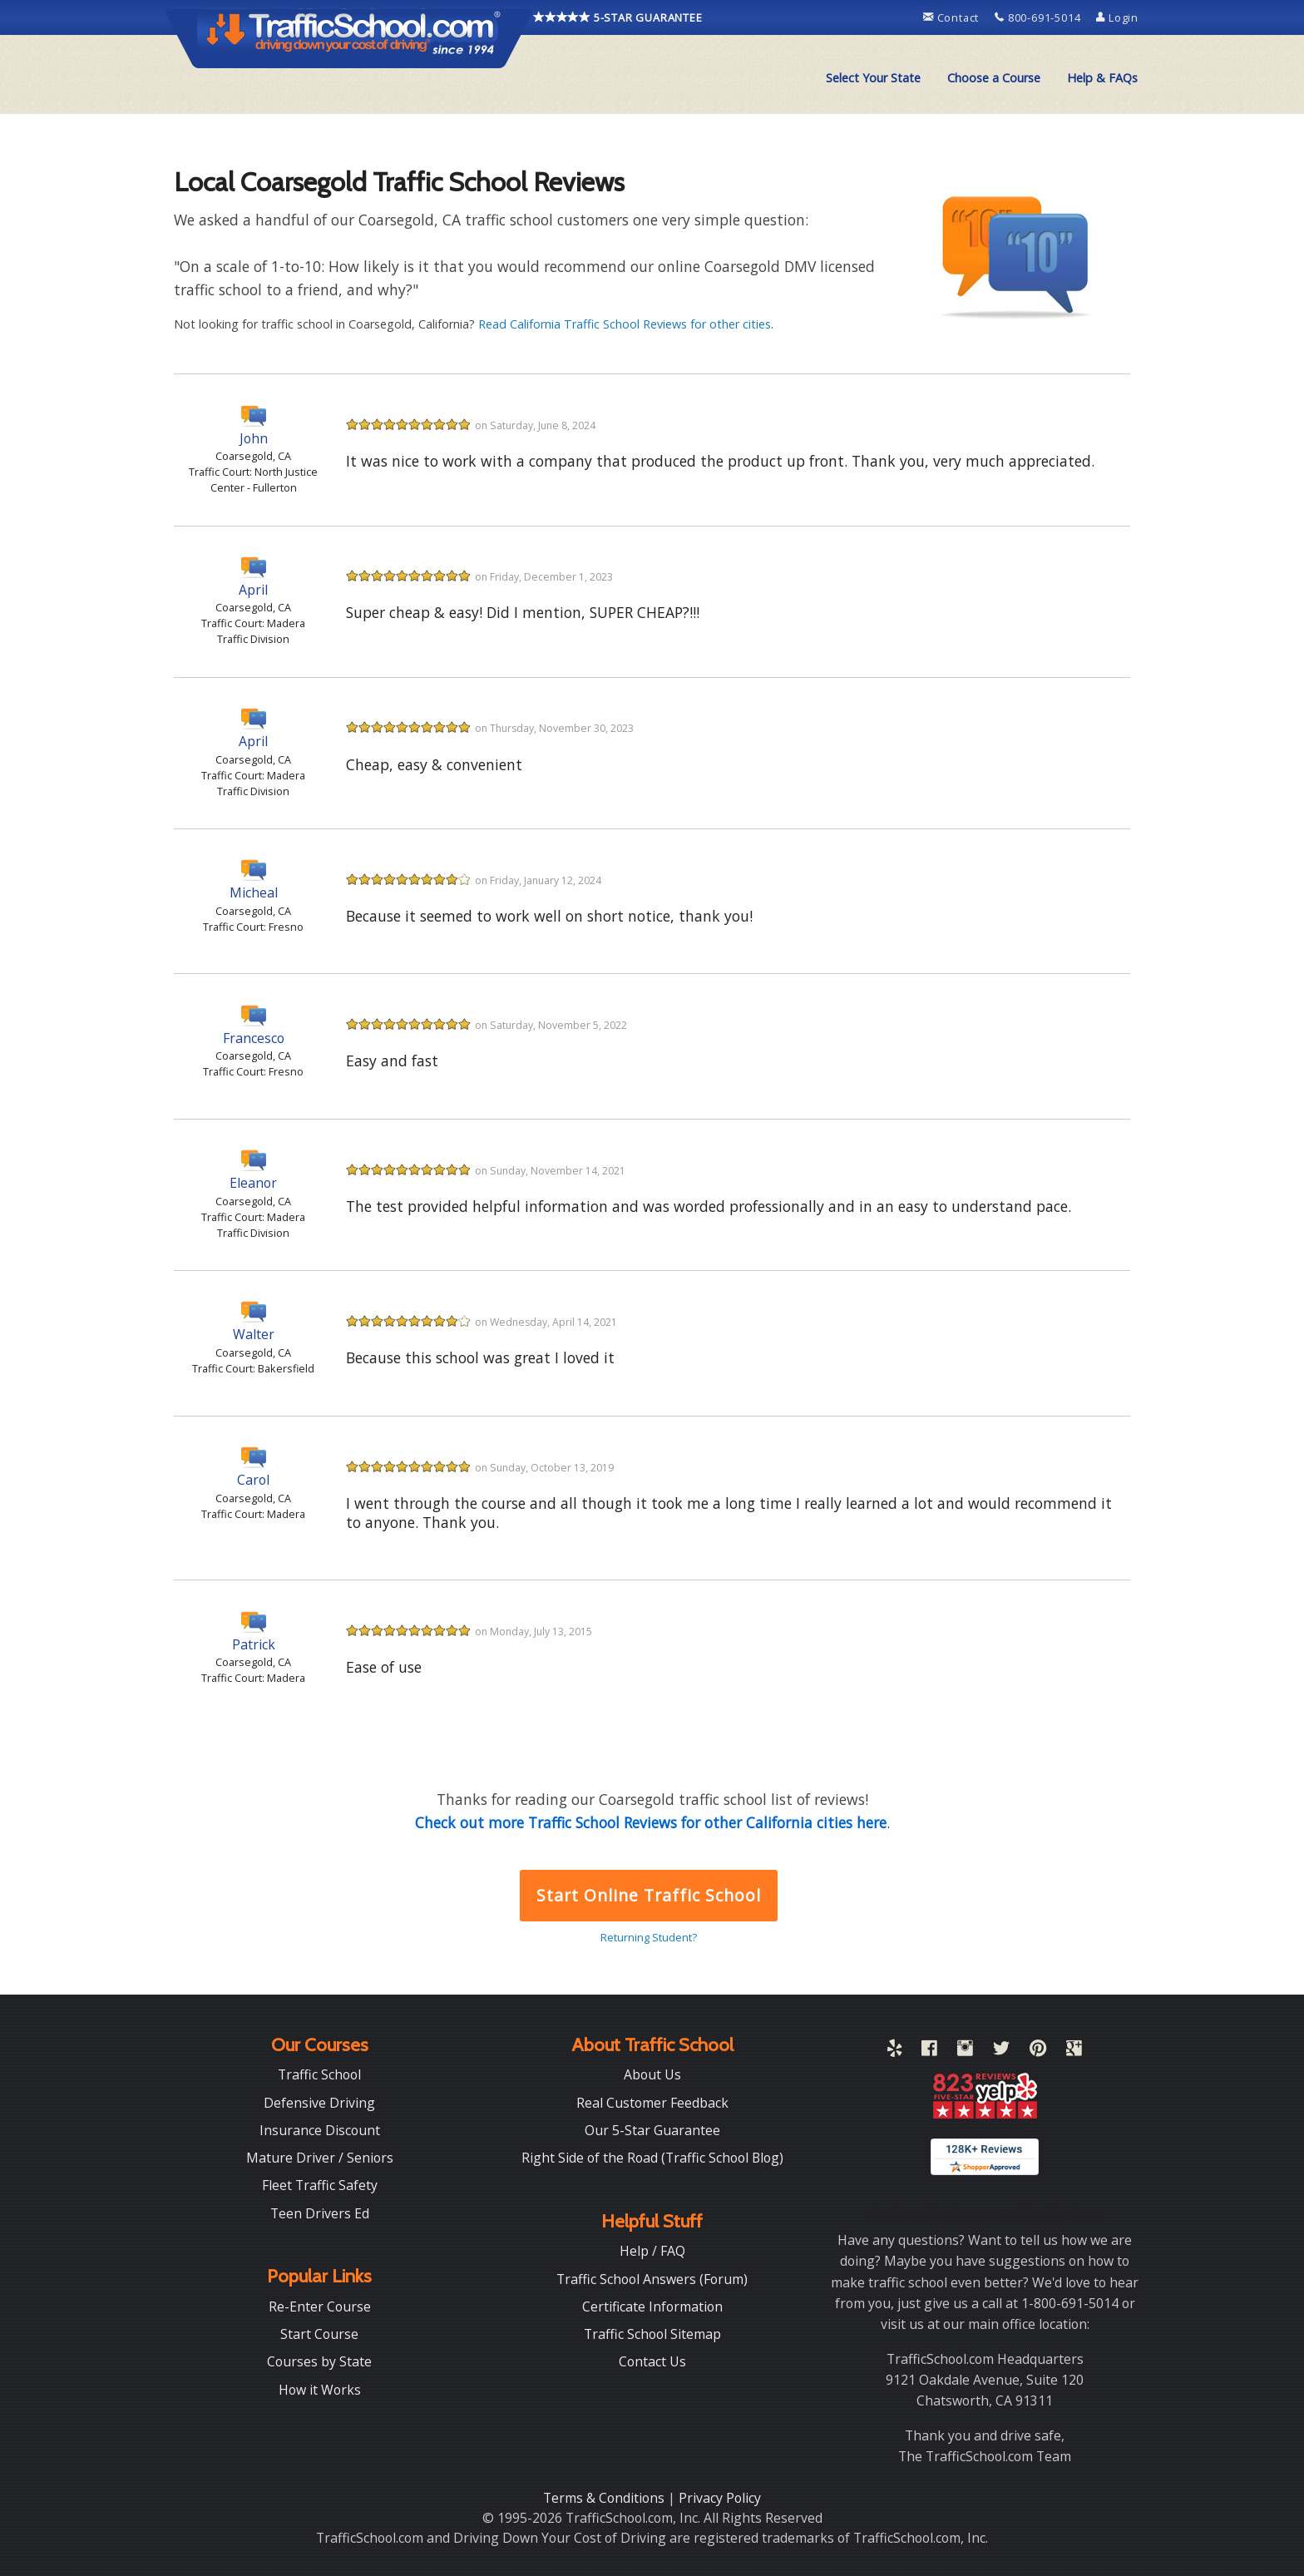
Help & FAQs (1102, 78)
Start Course (319, 2334)
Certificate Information (652, 2306)
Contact (952, 17)
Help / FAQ (652, 2251)
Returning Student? (648, 1937)
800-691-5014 (1039, 17)
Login (1117, 17)
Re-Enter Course (320, 2306)
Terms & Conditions (605, 2498)
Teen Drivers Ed (319, 2213)
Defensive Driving (319, 2103)
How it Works (320, 2390)
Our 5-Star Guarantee (652, 2130)
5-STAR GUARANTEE (618, 17)
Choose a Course (993, 78)
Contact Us (652, 2361)
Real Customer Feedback (652, 2103)
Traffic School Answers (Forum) (652, 2279)
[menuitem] (873, 78)
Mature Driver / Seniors (319, 2157)
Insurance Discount (319, 2130)
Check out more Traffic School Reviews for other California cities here (651, 1822)
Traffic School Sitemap (652, 2334)
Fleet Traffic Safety (320, 2185)
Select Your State (873, 78)
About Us (652, 2074)
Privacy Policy (720, 2498)
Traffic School (319, 2074)
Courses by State (319, 2361)
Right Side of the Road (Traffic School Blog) (652, 2157)
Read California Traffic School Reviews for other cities (624, 324)
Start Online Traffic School (648, 1895)
